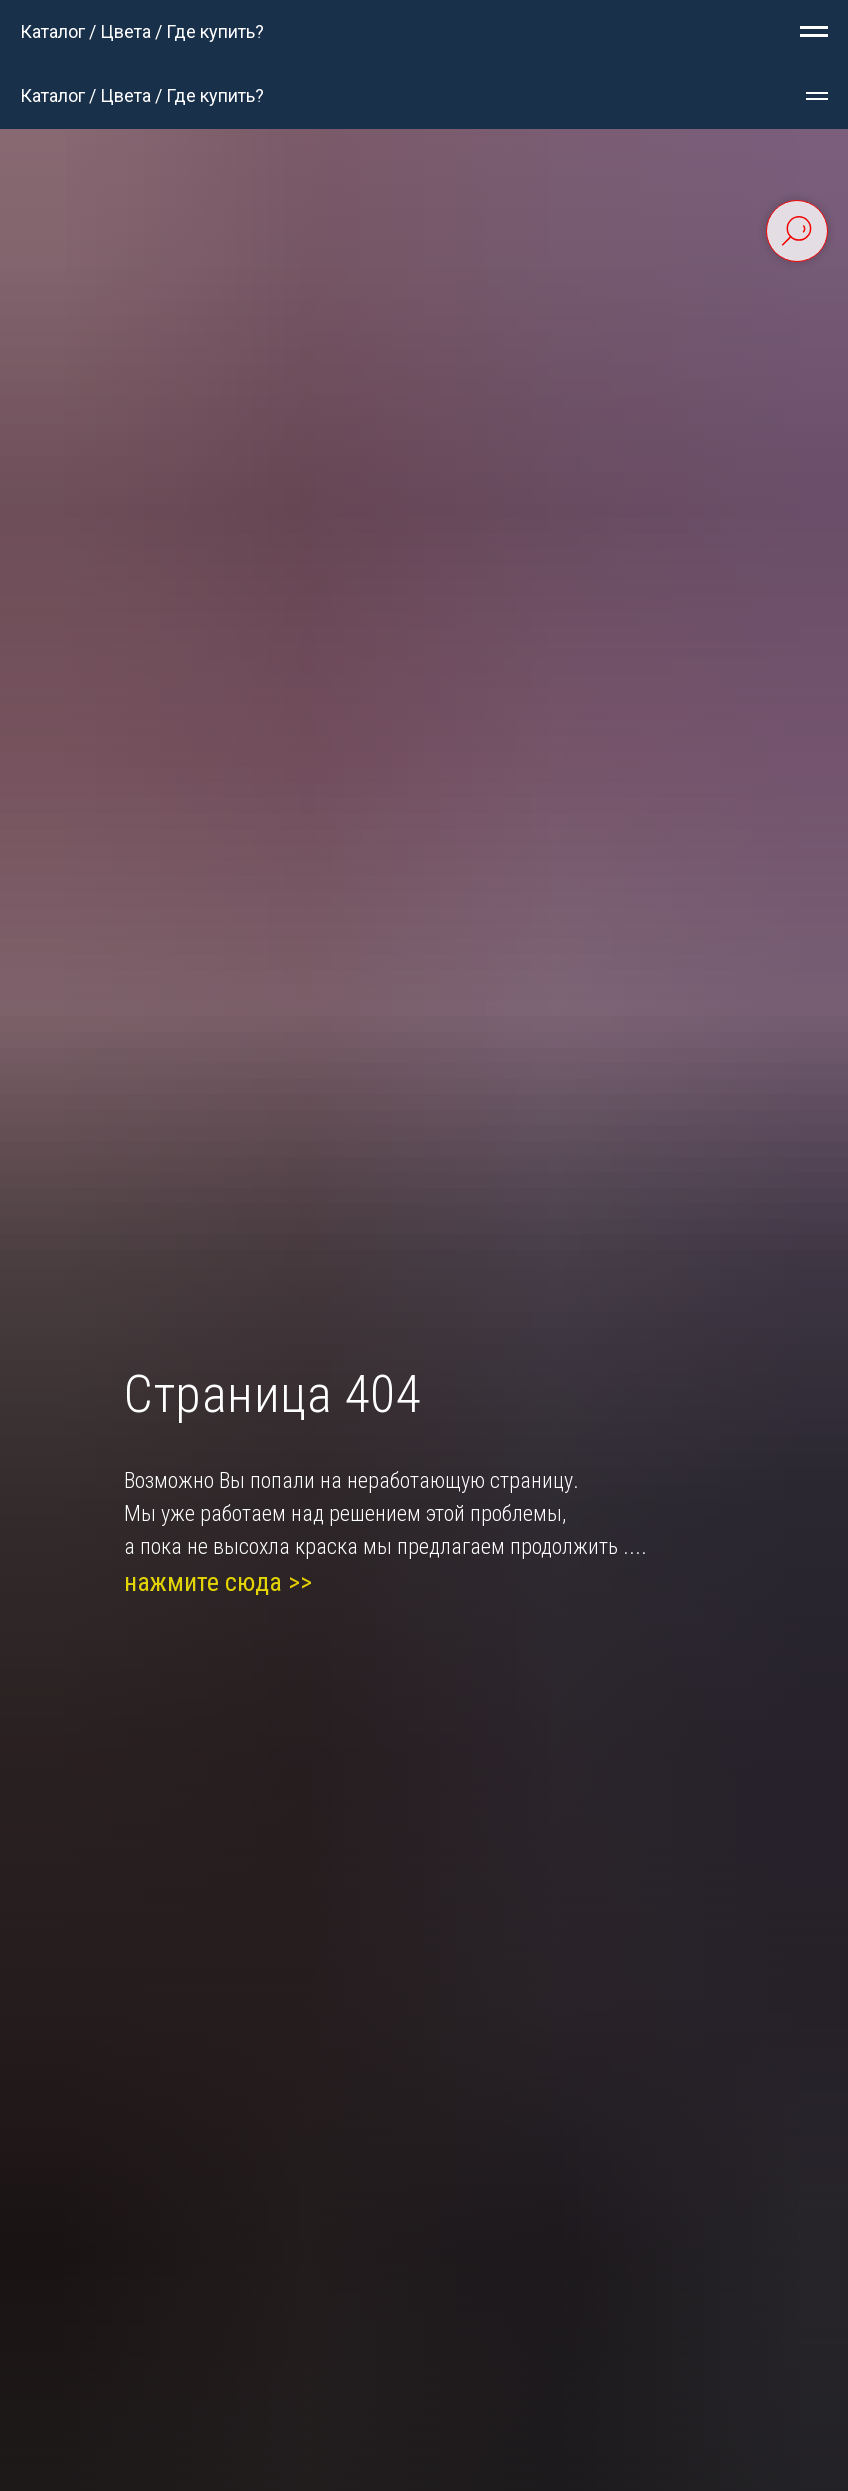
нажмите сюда (203, 1582)
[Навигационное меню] (814, 32)
